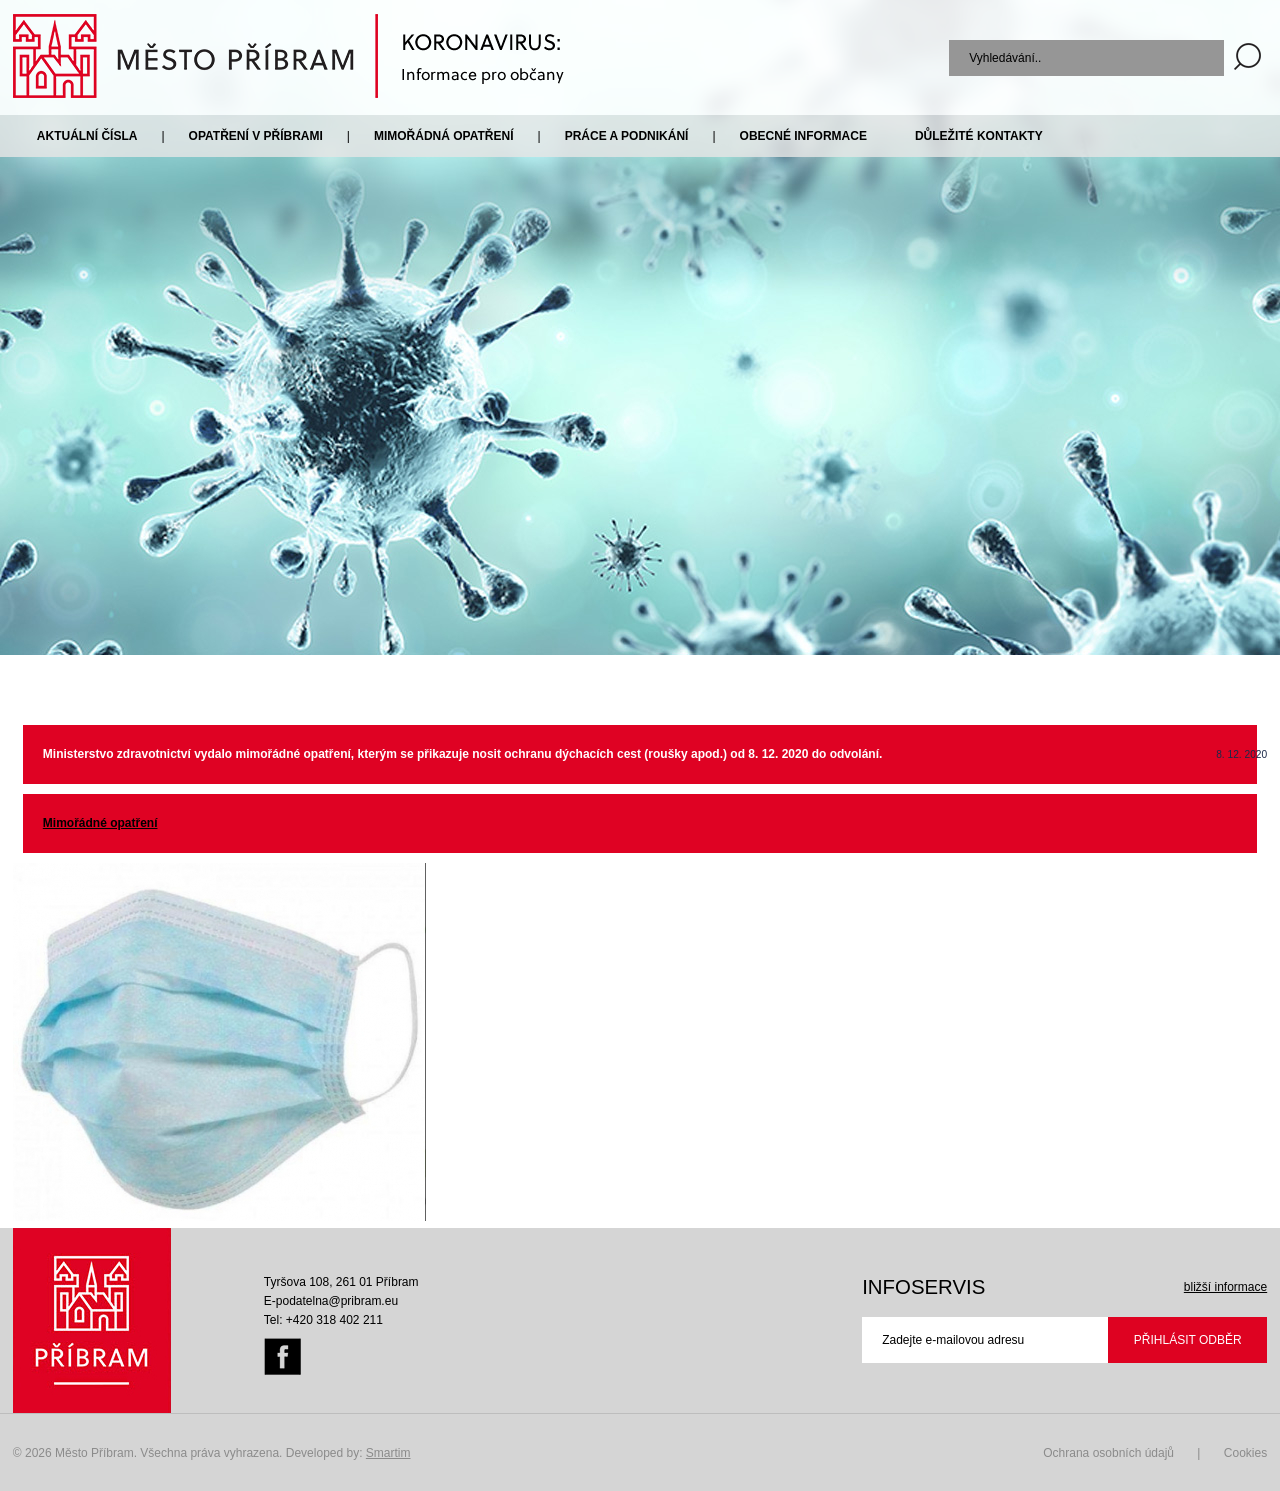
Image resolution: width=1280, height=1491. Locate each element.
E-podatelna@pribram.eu (331, 1301)
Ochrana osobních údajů (1108, 1453)
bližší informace (1225, 1287)
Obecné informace (803, 136)
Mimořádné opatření (100, 823)
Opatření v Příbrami (256, 136)
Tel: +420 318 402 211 (323, 1320)
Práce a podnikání (627, 136)
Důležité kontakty (979, 136)
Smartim (388, 1453)
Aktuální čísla (87, 136)
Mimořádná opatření (444, 136)
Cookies (1245, 1453)
